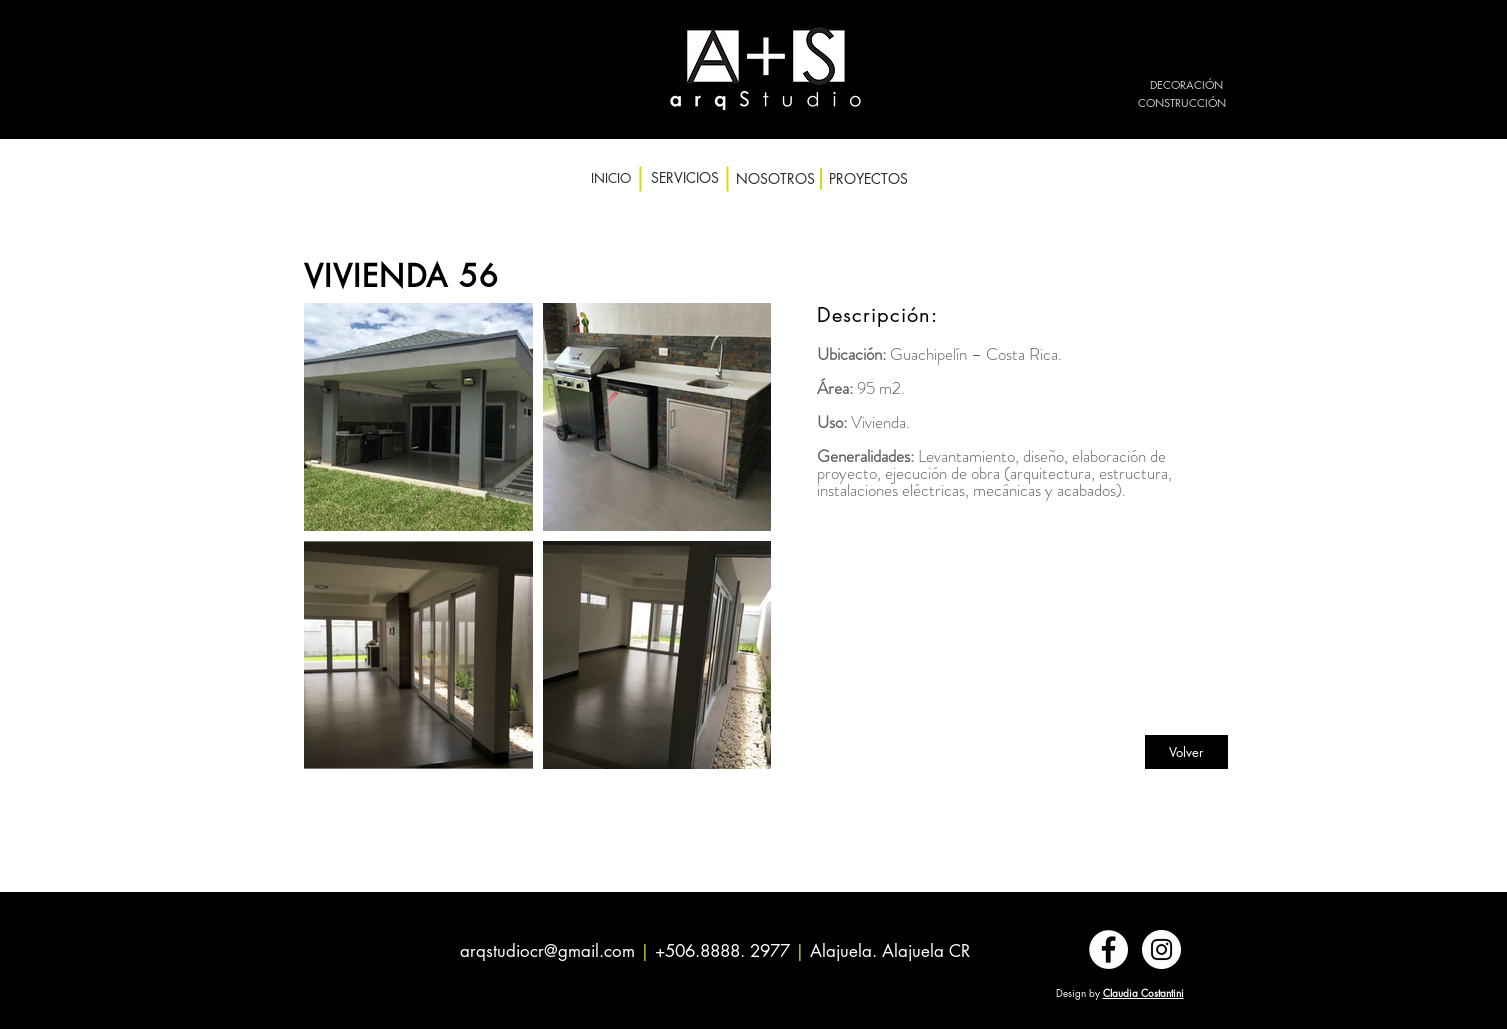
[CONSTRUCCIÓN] (1182, 103)
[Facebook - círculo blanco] (1108, 949)
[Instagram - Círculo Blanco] (1161, 949)
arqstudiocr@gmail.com (547, 951)
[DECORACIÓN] (1186, 85)
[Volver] (1186, 752)
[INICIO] (611, 178)
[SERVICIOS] (685, 178)
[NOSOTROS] (775, 179)
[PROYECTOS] (869, 179)
